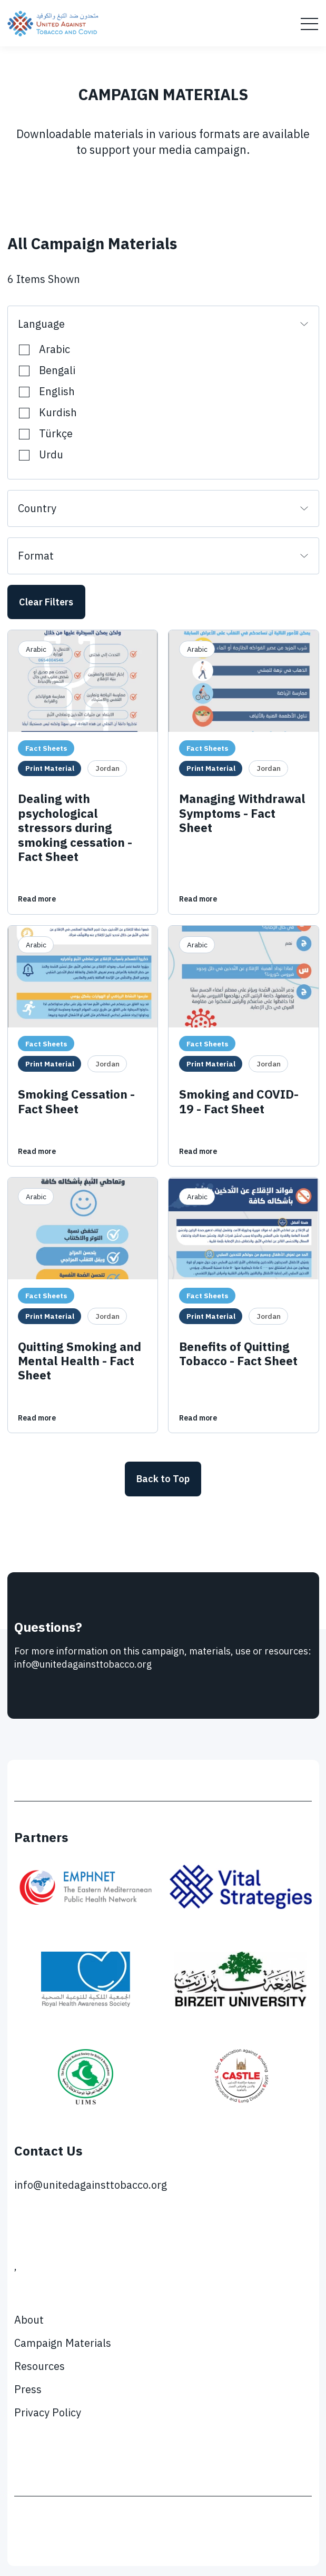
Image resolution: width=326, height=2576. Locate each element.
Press (28, 2389)
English (57, 390)
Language (41, 323)
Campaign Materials (62, 2342)
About (29, 2319)
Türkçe (56, 432)
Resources (39, 2366)
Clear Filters (46, 602)
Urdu (51, 453)
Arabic (54, 347)
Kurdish (58, 411)
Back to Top (163, 1479)
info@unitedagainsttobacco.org (90, 2184)
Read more (37, 899)
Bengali (57, 369)
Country (37, 508)
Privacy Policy (47, 2412)
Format (36, 555)
